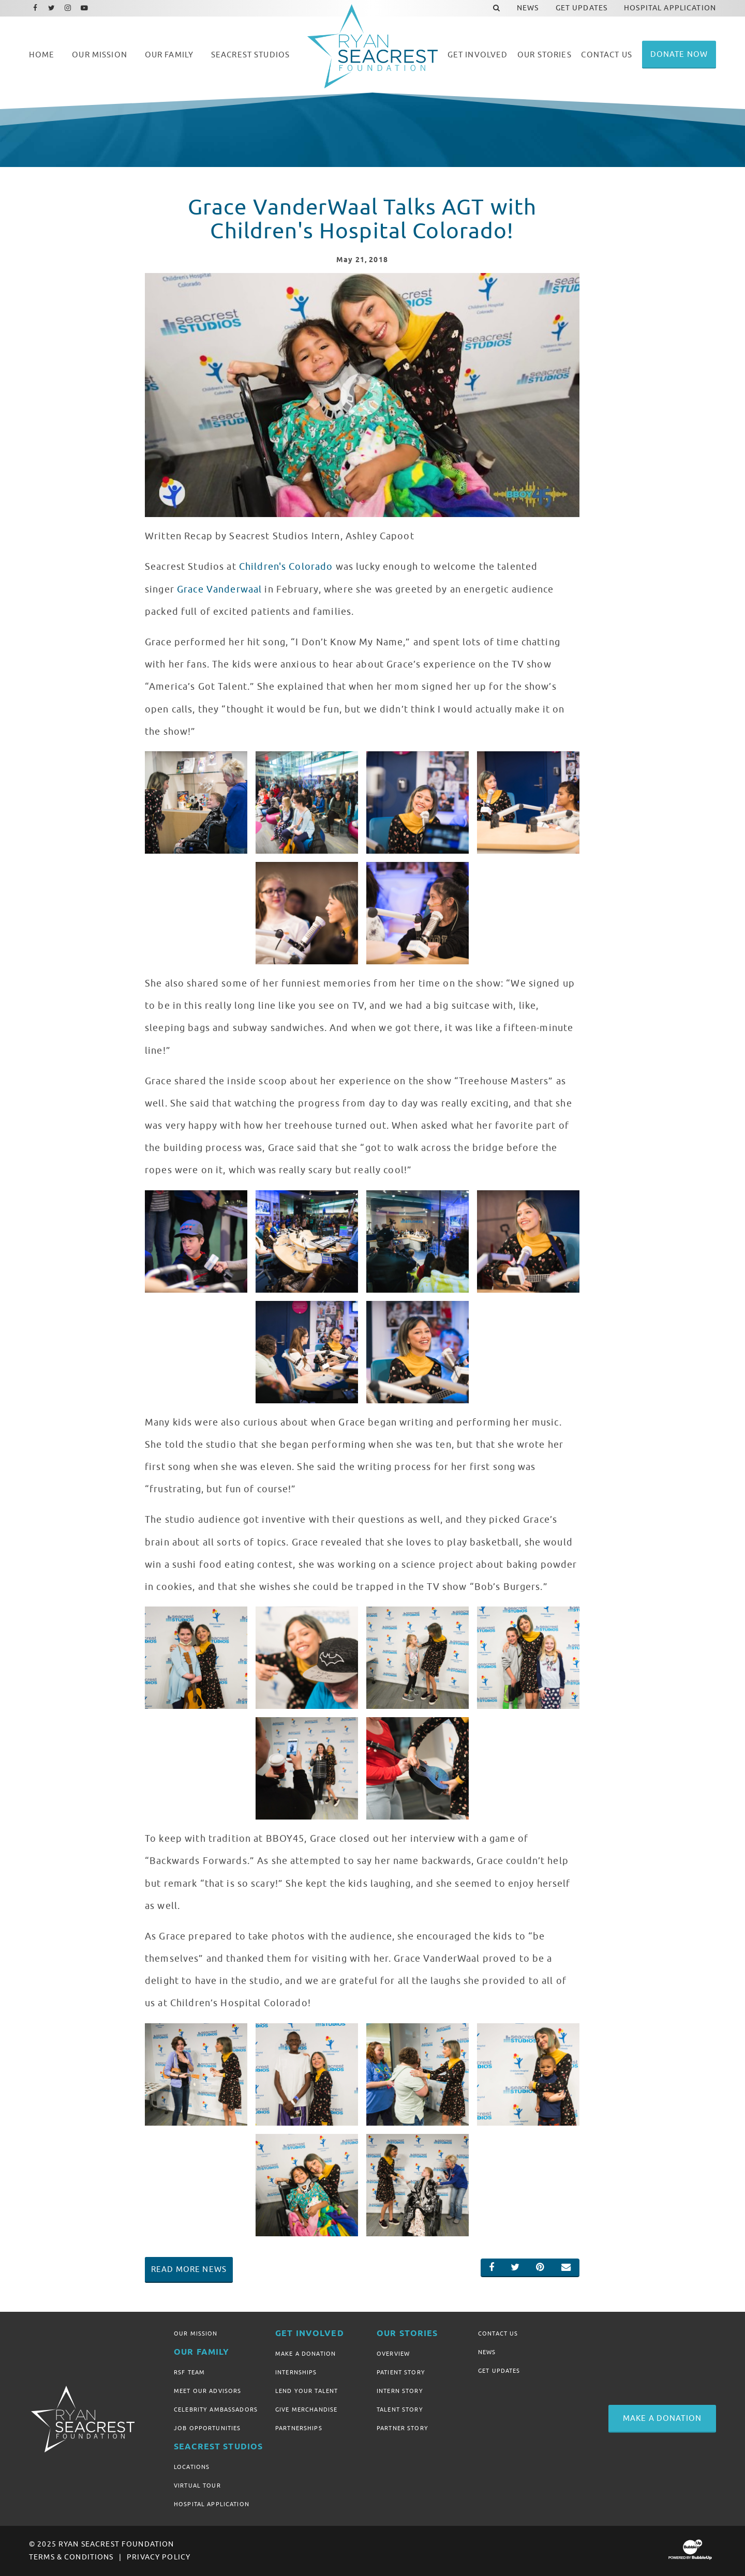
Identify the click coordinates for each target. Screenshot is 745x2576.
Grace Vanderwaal (219, 589)
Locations (192, 2467)
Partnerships (298, 2428)
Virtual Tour (197, 2485)
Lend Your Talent (306, 2391)
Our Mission (196, 2333)
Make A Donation (305, 2353)
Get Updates (499, 2370)
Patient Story (401, 2372)
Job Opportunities (207, 2428)
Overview (393, 2353)
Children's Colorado (286, 566)
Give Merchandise (306, 2409)
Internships (296, 2372)
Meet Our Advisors (207, 2391)
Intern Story (400, 2391)
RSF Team (189, 2372)
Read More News (189, 2269)
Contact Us (498, 2333)
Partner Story (402, 2428)
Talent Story (400, 2409)
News (487, 2352)
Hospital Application (211, 2504)
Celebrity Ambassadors (216, 2409)
